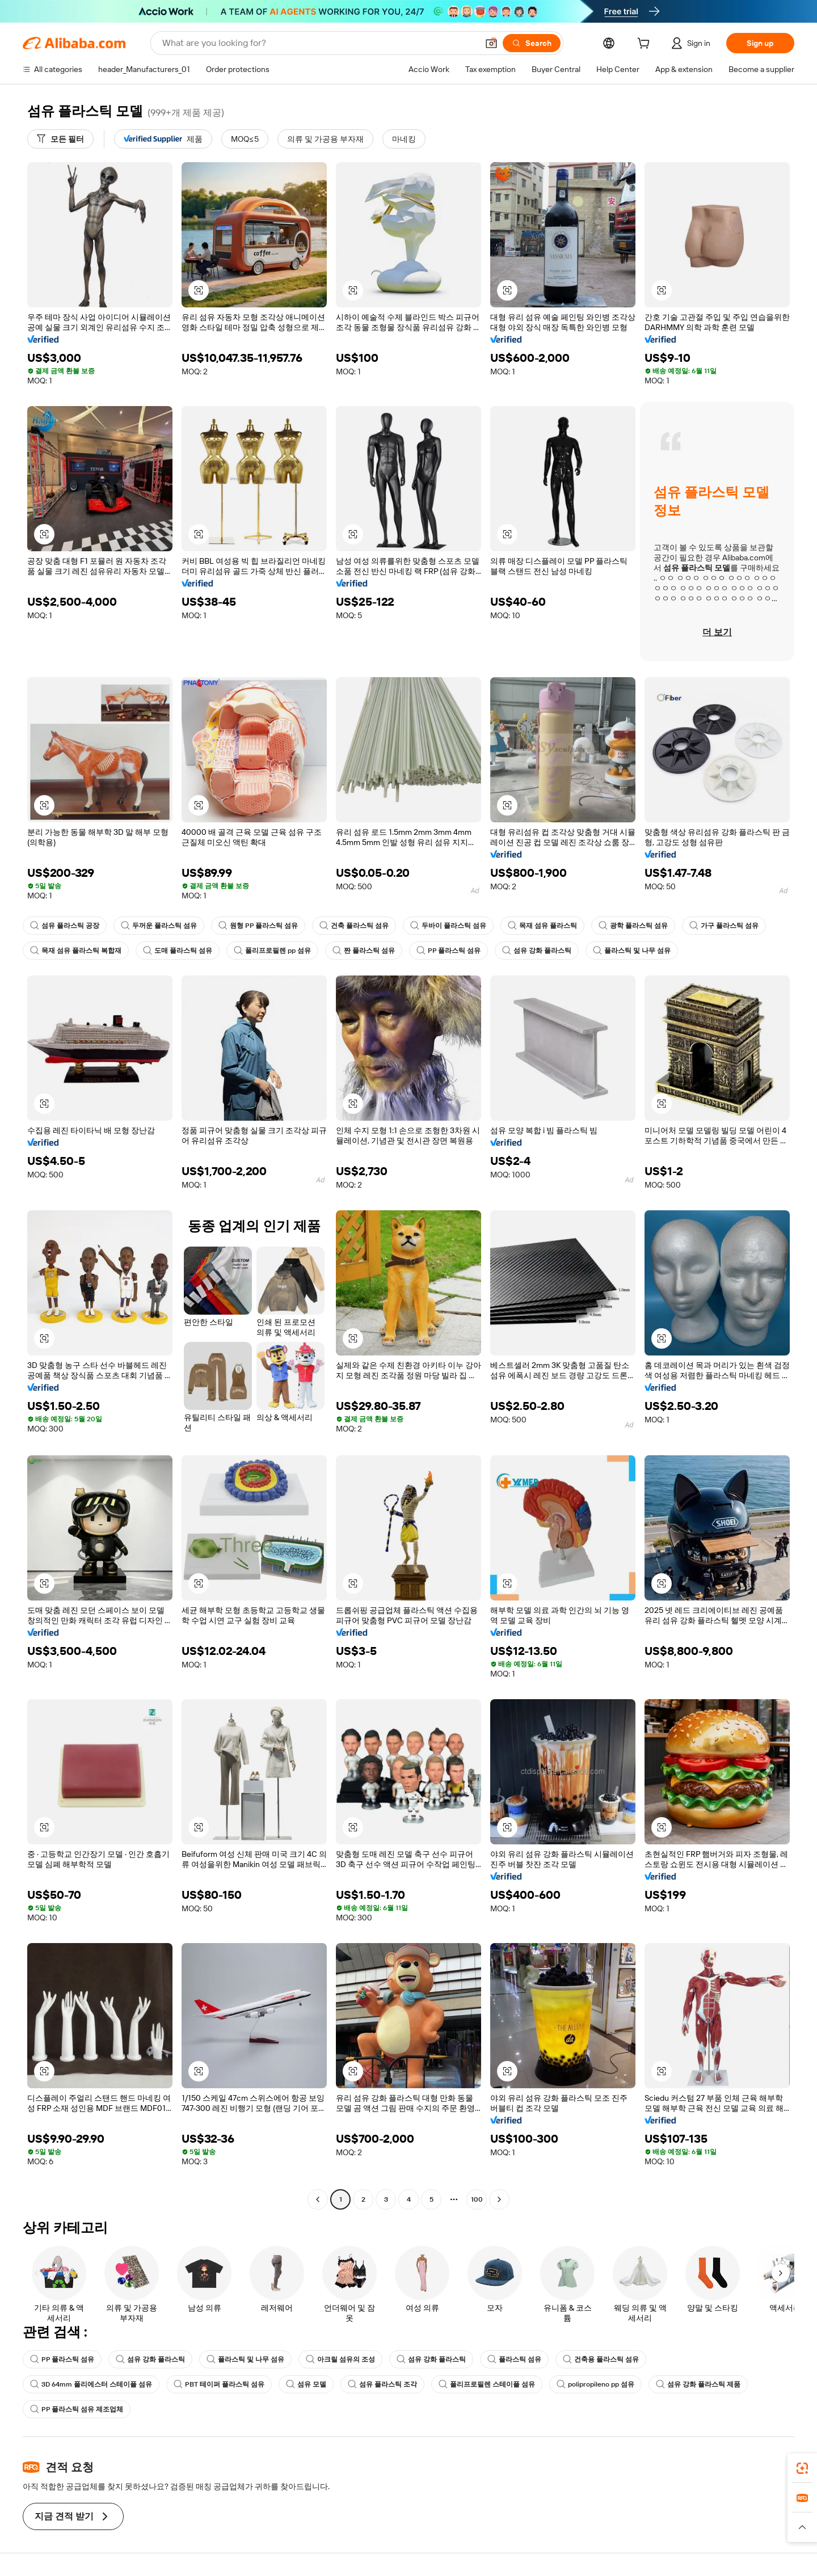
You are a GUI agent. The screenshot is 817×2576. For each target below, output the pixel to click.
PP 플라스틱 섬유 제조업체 (76, 2409)
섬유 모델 (306, 2384)
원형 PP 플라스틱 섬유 (258, 925)
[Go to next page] (499, 2199)
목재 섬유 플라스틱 (542, 925)
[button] (491, 43)
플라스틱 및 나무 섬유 (632, 950)
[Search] (532, 43)
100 (477, 2199)
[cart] (645, 44)
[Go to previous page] (318, 2199)
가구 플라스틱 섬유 (724, 925)
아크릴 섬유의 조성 (340, 2359)
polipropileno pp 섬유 (595, 2384)
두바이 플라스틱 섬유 (448, 925)
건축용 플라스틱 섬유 (601, 2359)
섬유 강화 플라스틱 (536, 950)
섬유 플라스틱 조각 (382, 2384)
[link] (802, 2468)
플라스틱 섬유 (514, 2359)
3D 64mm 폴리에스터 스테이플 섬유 (91, 2384)
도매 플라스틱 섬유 (177, 950)
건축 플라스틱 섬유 (354, 925)
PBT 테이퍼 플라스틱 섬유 (219, 2384)
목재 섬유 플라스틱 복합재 (75, 950)
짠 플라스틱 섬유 (363, 950)
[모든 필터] (60, 139)
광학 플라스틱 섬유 (633, 925)
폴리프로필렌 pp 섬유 (272, 950)
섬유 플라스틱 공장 (64, 925)
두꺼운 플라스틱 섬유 (159, 925)
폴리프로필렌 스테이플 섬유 (487, 2384)
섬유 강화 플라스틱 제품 (698, 2384)
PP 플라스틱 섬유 (448, 950)
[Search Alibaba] (318, 43)
